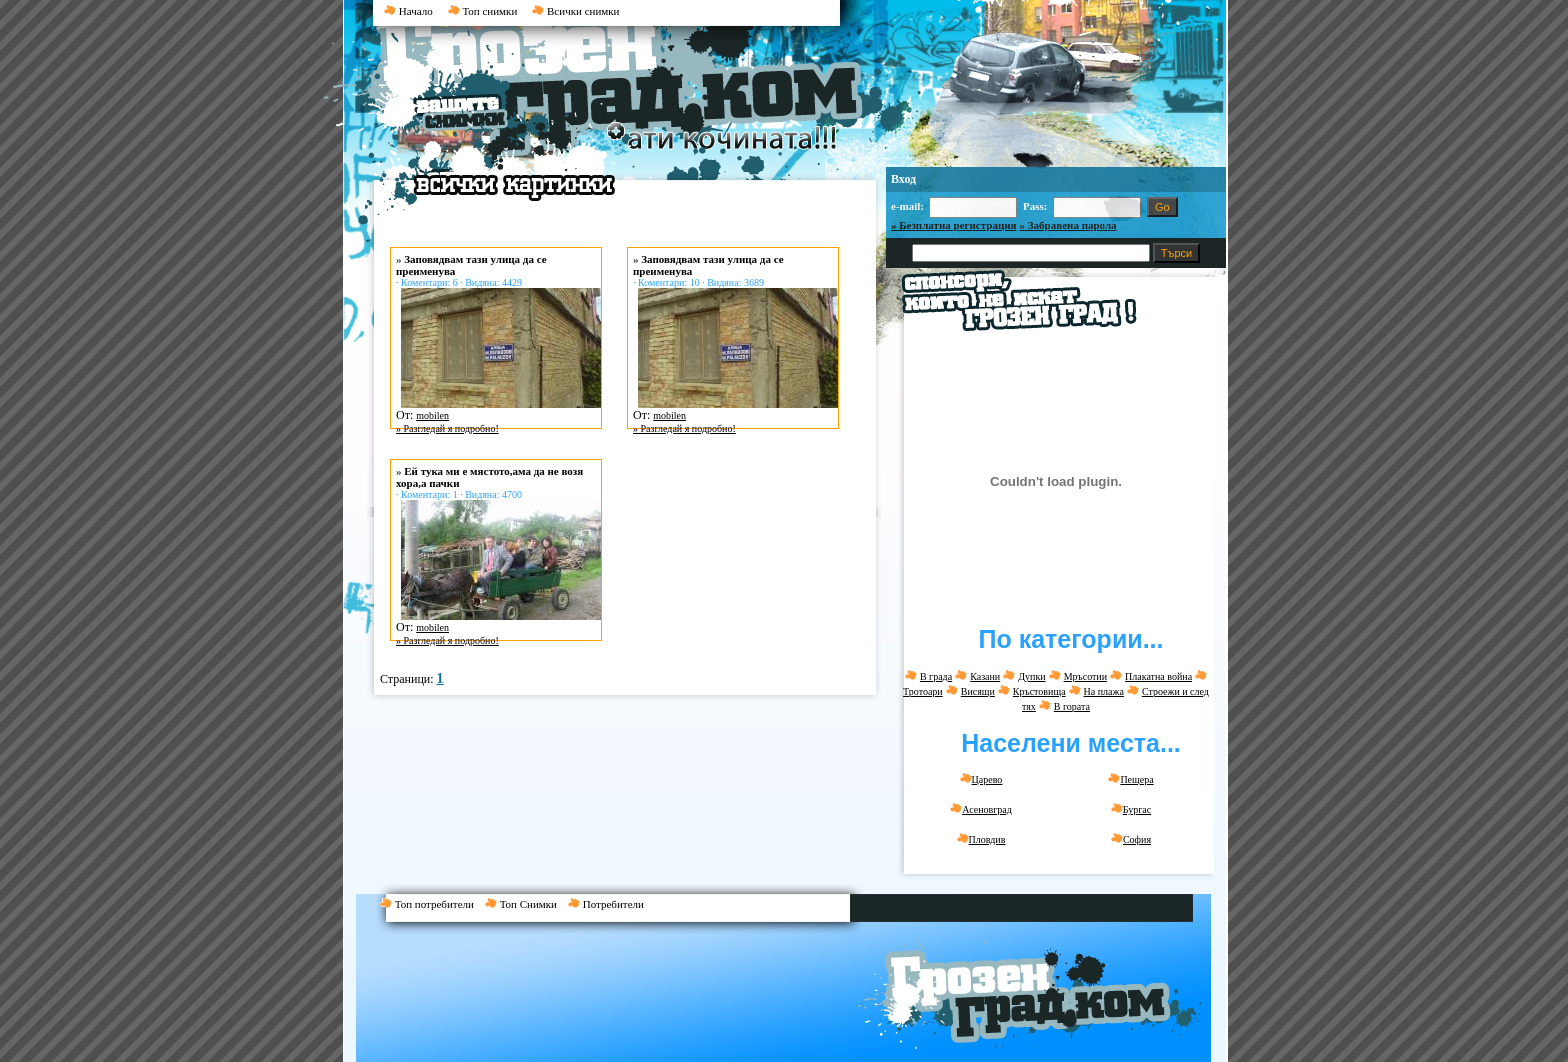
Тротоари (923, 691)
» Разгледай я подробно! (447, 428)
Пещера (1130, 779)
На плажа (1104, 691)
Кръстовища (1039, 691)
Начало (408, 11)
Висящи (978, 691)
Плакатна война (1158, 676)
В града (936, 676)
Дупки (1031, 676)
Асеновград (981, 809)
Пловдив (981, 839)
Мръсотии (1085, 676)
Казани (985, 676)
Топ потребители (432, 904)
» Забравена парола (1068, 225)
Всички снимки (575, 11)
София (1131, 839)
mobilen (432, 415)
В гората (1072, 706)
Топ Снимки (526, 904)
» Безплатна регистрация (954, 225)
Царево (981, 779)
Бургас (1131, 809)
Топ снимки (483, 11)
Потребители (610, 904)
